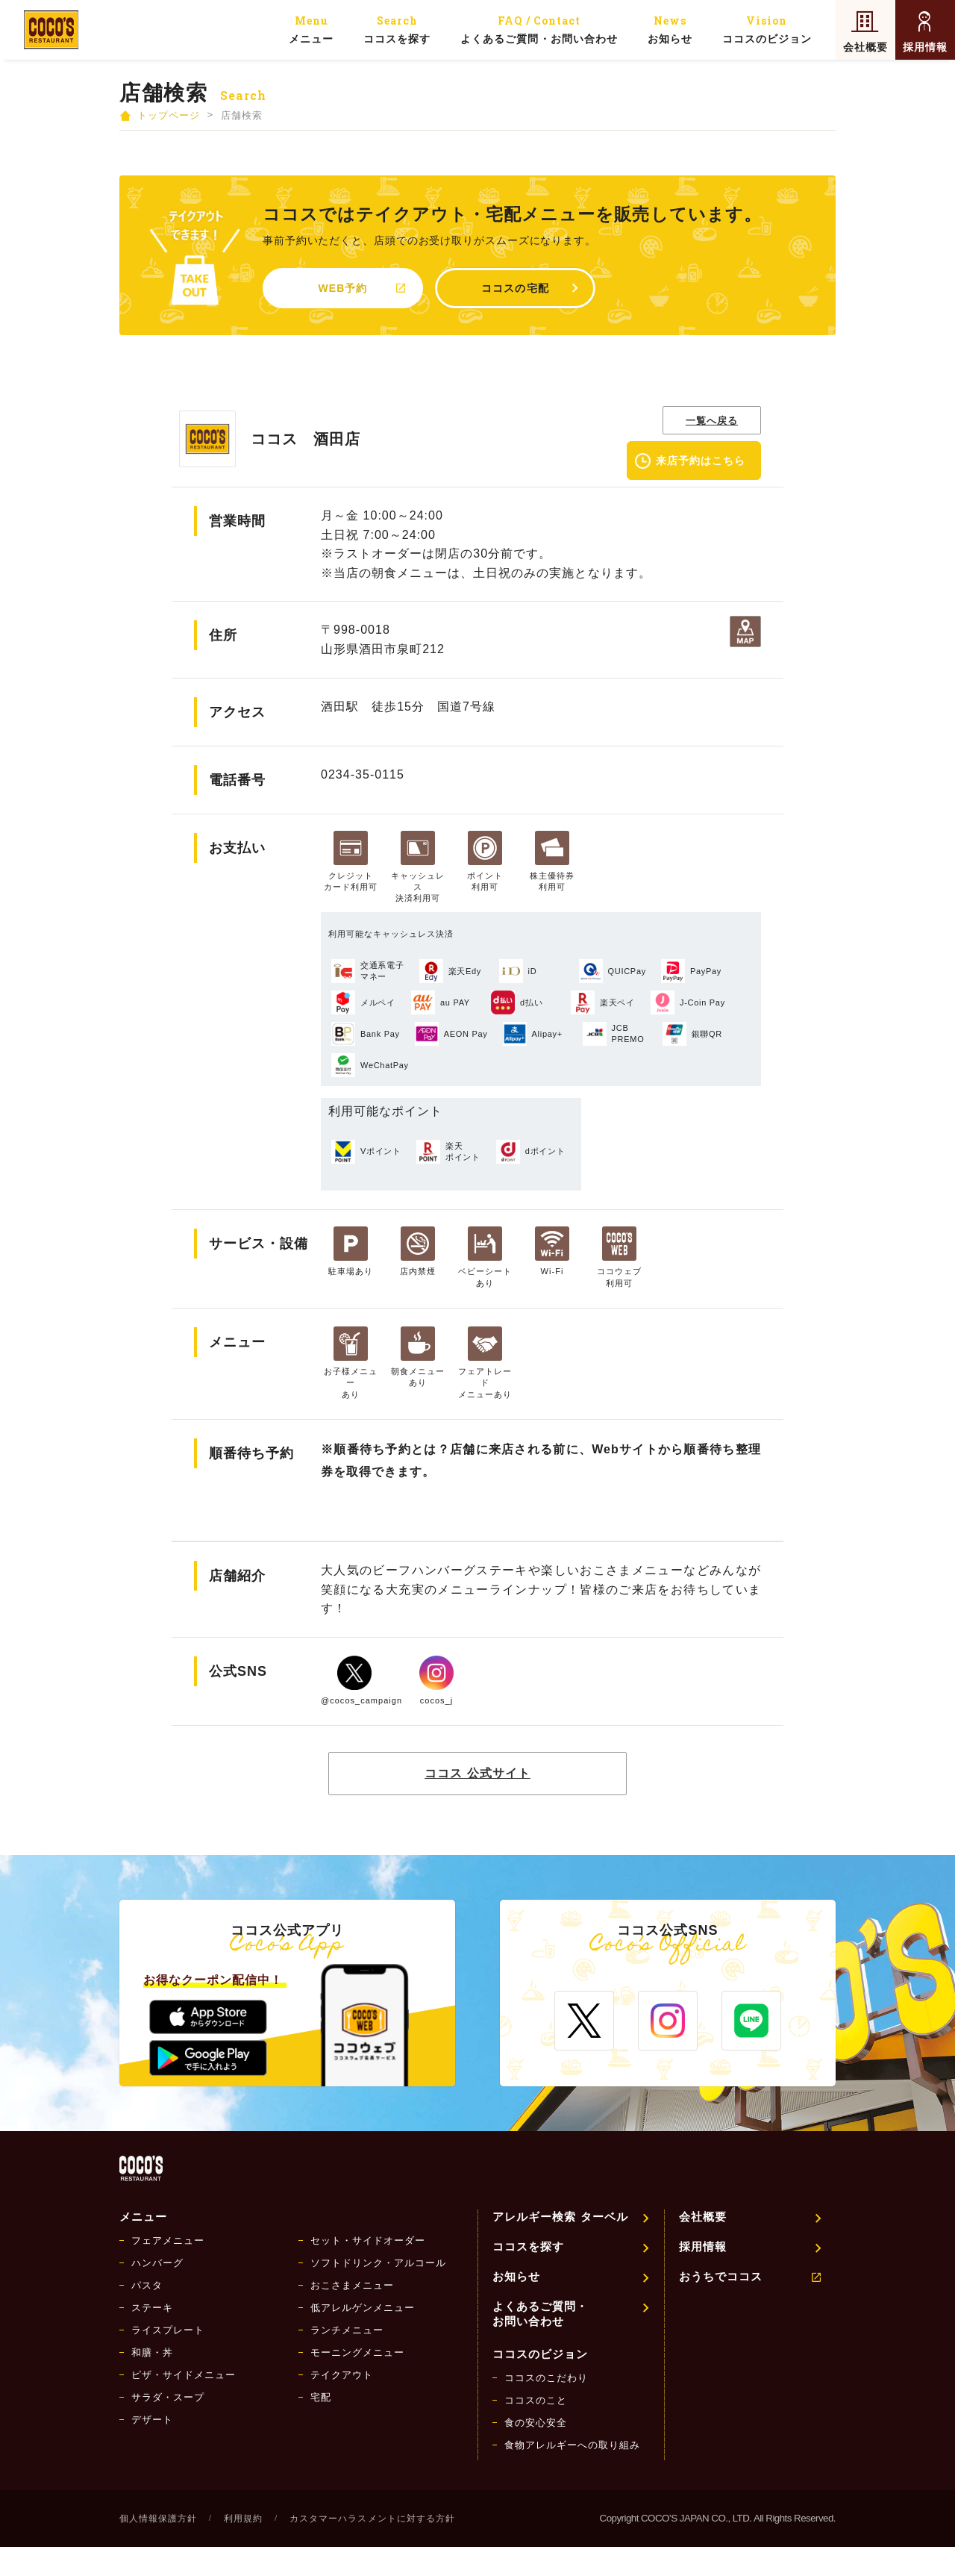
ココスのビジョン (767, 29)
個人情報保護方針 (158, 2518)
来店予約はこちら (700, 461)
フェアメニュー (167, 2240)
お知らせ (670, 29)
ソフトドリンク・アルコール (378, 2262)
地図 (745, 631)
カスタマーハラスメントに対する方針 (371, 2518)
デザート (152, 2419)
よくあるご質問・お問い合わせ (538, 29)
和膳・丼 (152, 2352)
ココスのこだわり (546, 2377)
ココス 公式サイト (477, 1773)
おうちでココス (721, 2276)
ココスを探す (396, 29)
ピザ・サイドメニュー (183, 2374)
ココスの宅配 (514, 288)
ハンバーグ (157, 2262)
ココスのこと (535, 2400)
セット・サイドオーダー (367, 2240)
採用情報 (925, 47)
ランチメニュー (346, 2330)
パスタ (147, 2285)
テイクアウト (341, 2374)
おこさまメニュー (352, 2285)
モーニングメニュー (357, 2352)
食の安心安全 (535, 2422)
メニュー (311, 29)
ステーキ (152, 2307)
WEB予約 (343, 288)
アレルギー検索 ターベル (559, 2216)
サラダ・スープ (167, 2397)
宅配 (320, 2397)
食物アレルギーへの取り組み (572, 2445)
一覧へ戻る (712, 420)
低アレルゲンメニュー (362, 2307)
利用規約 (243, 2518)
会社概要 (865, 47)
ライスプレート (167, 2330)
